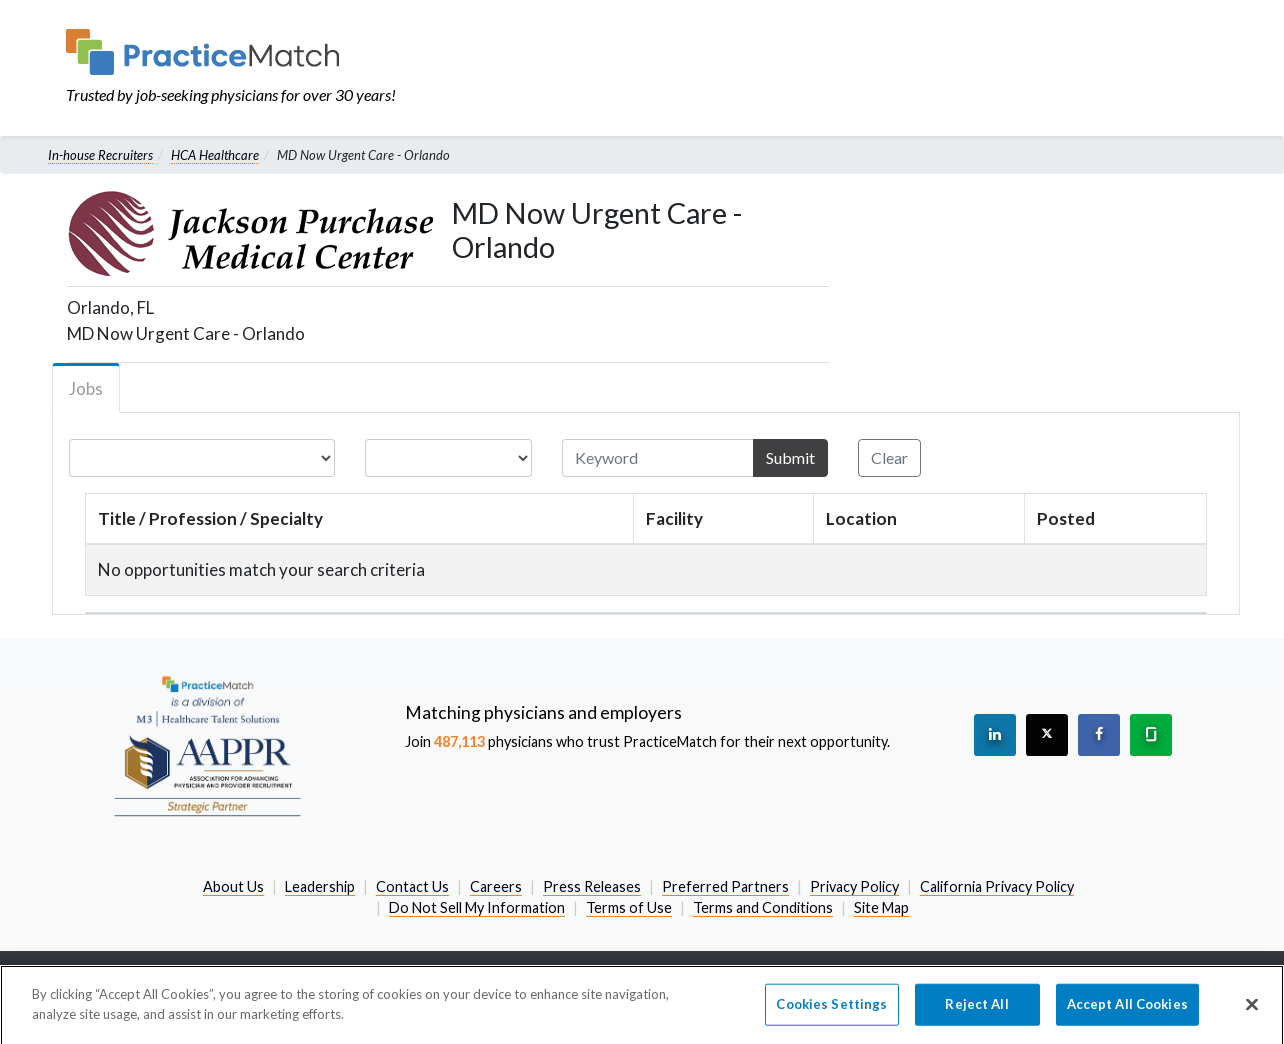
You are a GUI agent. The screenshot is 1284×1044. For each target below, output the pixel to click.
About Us (233, 886)
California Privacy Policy (997, 886)
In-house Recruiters (100, 155)
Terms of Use (629, 907)
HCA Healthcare (215, 155)
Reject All (976, 1010)
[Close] (1252, 1011)
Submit (790, 457)
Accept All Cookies (1127, 1010)
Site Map (881, 907)
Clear (889, 457)
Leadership (320, 886)
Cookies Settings (831, 1010)
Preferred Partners (725, 886)
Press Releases (592, 886)
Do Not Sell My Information (477, 907)
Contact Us (412, 886)
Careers (496, 886)
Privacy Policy (854, 886)
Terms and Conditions (763, 907)
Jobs (86, 388)
